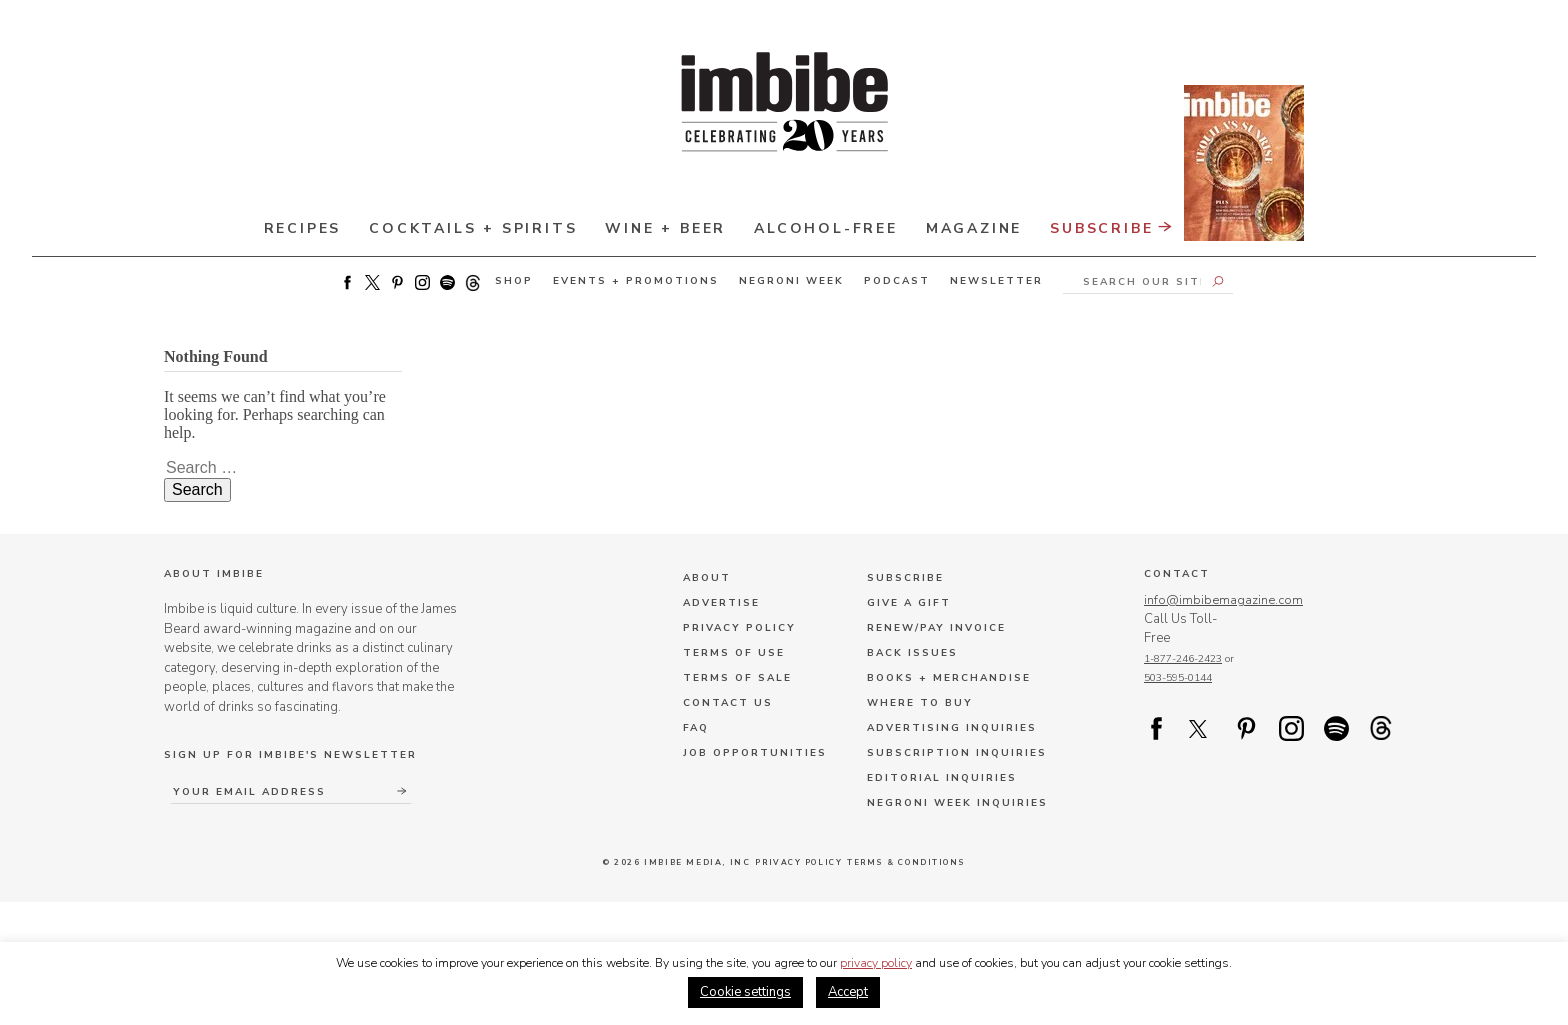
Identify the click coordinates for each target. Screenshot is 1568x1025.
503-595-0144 (1178, 678)
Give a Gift (909, 603)
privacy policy (876, 963)
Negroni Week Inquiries (957, 803)
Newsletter (996, 281)
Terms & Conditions (909, 862)
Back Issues (912, 653)
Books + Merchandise (949, 678)
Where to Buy (920, 703)
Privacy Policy (739, 628)
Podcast (897, 281)
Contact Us (728, 703)
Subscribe (1177, 219)
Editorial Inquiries (942, 778)
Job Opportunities (755, 753)
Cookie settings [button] (745, 992)
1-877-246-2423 (1183, 659)
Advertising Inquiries (952, 728)
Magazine (974, 228)
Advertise (721, 603)
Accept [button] (848, 992)
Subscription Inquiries (957, 753)
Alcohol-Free (826, 228)
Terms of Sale (737, 678)
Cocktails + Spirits (473, 228)
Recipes (303, 228)
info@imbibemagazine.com (1223, 600)
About (707, 578)
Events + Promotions (636, 281)
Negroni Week (791, 281)
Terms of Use (734, 653)
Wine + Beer (665, 228)
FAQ (696, 728)
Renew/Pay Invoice (936, 628)
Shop (514, 281)
